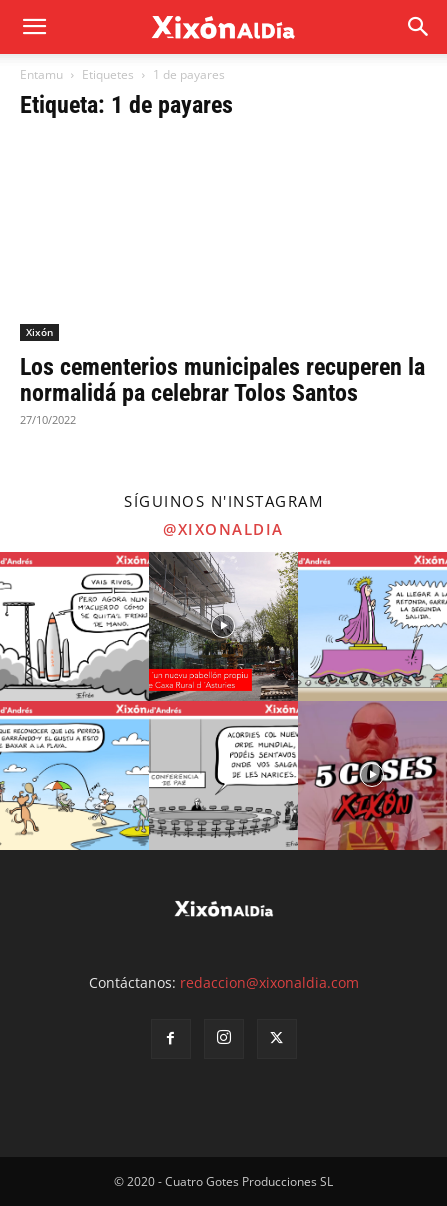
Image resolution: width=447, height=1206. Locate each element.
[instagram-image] (74, 626)
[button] (419, 27)
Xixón (39, 332)
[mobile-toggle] (34, 27)
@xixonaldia (223, 529)
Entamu (41, 74)
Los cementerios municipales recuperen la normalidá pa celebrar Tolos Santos (222, 380)
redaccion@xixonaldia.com (269, 982)
